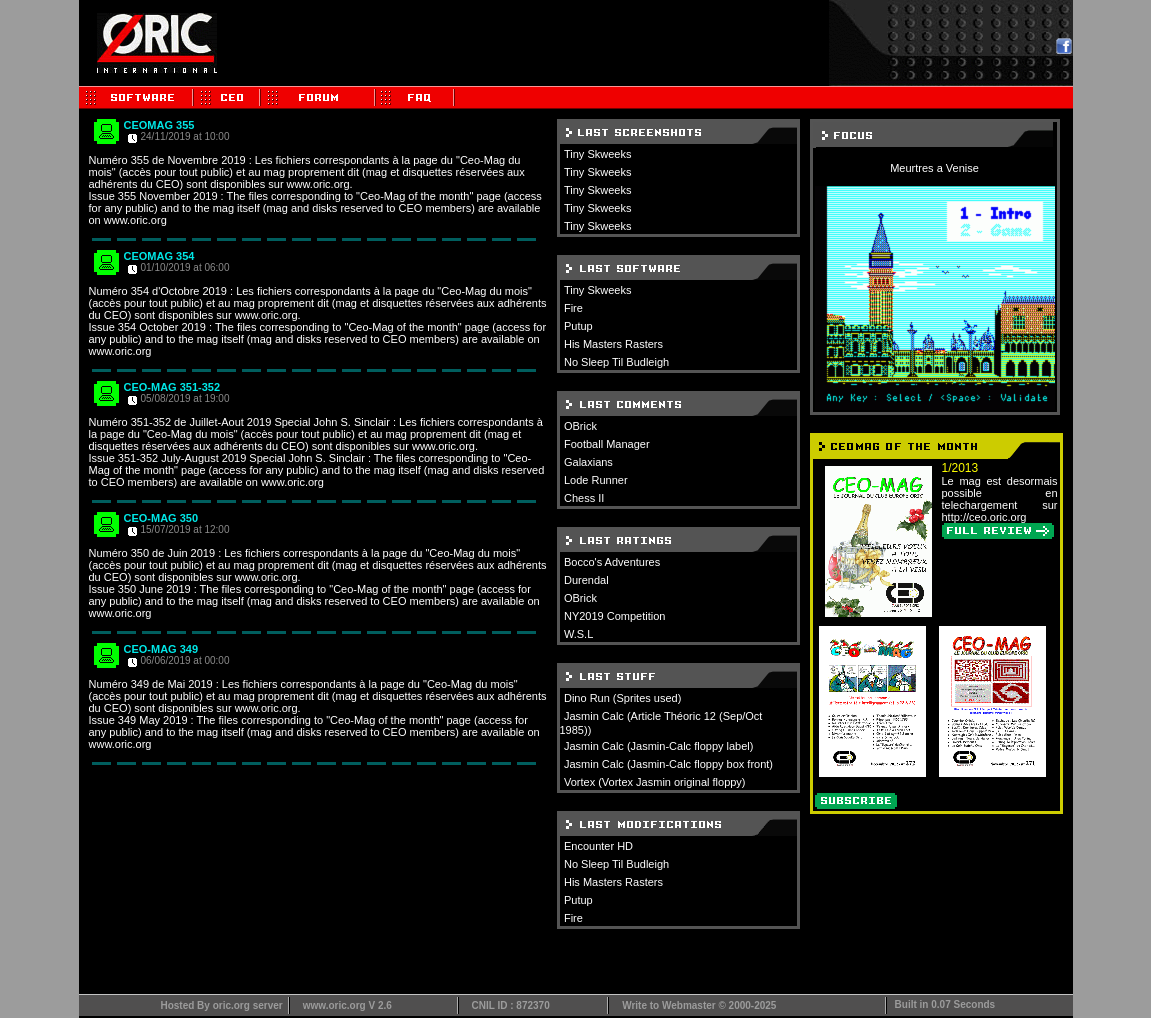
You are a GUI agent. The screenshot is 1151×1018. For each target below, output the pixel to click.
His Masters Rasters (613, 344)
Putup (578, 326)
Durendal (586, 580)
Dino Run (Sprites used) (622, 698)
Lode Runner (596, 480)
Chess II (584, 498)
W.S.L (578, 634)
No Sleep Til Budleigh (616, 362)
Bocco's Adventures (612, 562)
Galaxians (588, 462)
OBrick (580, 426)
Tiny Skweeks (597, 154)
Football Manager (607, 444)
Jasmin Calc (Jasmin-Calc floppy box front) (668, 764)
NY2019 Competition (615, 616)
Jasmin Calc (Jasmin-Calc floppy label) (659, 746)
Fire (573, 308)
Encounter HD (598, 846)
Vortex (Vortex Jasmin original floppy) (655, 782)
